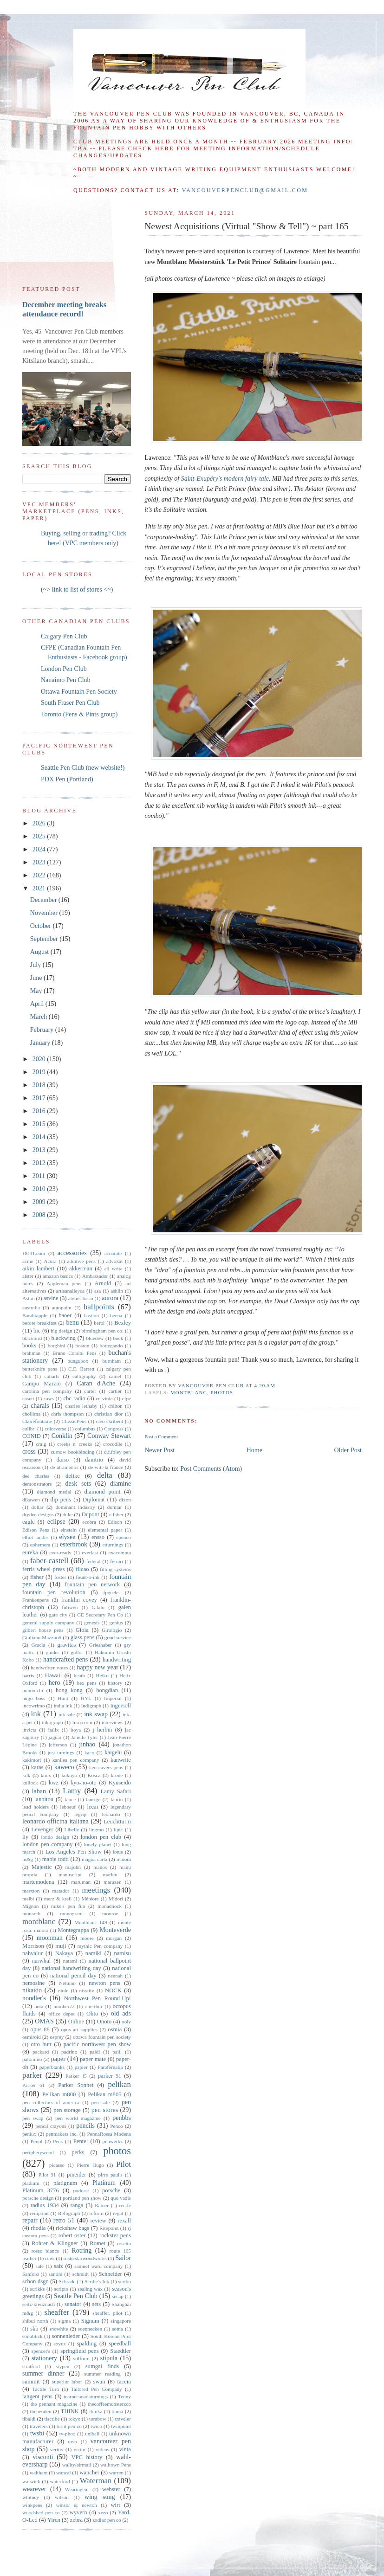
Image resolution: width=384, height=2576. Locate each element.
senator (73, 2304)
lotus (118, 1852)
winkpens (32, 2505)
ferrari (116, 1561)
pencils (85, 2125)
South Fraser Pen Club (70, 702)
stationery (44, 2358)
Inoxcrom (82, 1722)
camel (115, 1376)
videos (102, 2449)
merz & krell (58, 1898)
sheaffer (56, 2312)
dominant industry (75, 1507)
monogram (71, 1913)
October (41, 925)
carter (90, 1391)
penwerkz (113, 2141)
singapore (121, 2321)
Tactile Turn (45, 2389)
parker (32, 2075)
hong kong (69, 1690)
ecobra (89, 1522)
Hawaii (53, 1675)
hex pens (87, 1683)
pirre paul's (110, 2174)
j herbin (102, 1729)
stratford (31, 2366)
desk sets (78, 1483)
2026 (40, 823)
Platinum (104, 2182)
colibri (29, 1428)
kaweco (64, 1767)
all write (113, 1268)
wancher (89, 2472)
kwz (54, 1782)
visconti (43, 2457)
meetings (96, 1890)
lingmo (96, 1829)
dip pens (61, 1499)
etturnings (112, 1544)
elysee (67, 1536)
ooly (126, 2021)
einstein (68, 1530)
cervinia (104, 1398)
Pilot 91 (47, 2174)
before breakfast (39, 1323)
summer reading (102, 2373)
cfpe (126, 1398)
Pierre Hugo (90, 2165)
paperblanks (52, 2067)
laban (39, 1791)
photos (221, 1392)
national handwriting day (71, 1968)
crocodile (113, 1444)
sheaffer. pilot (107, 2313)
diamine (120, 1483)
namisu (122, 1953)
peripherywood (38, 2152)
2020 (40, 1059)
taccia (124, 2381)
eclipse (56, 1521)
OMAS (44, 2021)
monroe (110, 1913)
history (115, 1683)
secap (118, 2296)
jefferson (58, 1744)
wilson (62, 2497)
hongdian (107, 1690)
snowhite (58, 2328)
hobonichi (32, 1690)
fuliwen (70, 1607)
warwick (31, 2481)
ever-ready (60, 1552)
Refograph (69, 2213)
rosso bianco (45, 2251)
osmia (115, 2029)
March (39, 1016)
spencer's (41, 2351)
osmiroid (31, 2037)
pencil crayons (50, 2126)
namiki (93, 1953)
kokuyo (70, 1775)
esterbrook (73, 1544)
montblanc (188, 1392)
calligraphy (84, 1376)
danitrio (94, 1459)
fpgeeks (111, 1592)
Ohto (92, 2013)
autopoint (62, 1307)
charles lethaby (81, 1406)
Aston (28, 1298)
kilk (26, 1775)
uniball (92, 2433)
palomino (32, 2059)
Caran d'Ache (96, 1383)
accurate (113, 1253)
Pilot (123, 2164)
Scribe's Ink (97, 2281)
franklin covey (79, 1600)
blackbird (32, 1338)
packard (41, 2051)
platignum (65, 2183)
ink (36, 1713)
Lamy (72, 1790)
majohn (73, 1867)
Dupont (90, 1514)
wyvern (78, 2512)
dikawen (31, 1499)
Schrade (67, 2281)
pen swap (32, 2118)
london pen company (47, 1844)
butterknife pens (39, 1369)
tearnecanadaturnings (86, 2396)
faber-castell (49, 1560)
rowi (50, 2258)
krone (117, 1775)
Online (76, 2021)
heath (79, 1675)
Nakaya (64, 1953)
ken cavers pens (106, 1767)
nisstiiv (86, 1990)
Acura (50, 1261)
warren (116, 2472)
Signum (90, 2321)
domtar (114, 1507)
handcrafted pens (65, 1659)
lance (70, 1799)
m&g (27, 1859)
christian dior (108, 1414)
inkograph (52, 1722)
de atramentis (64, 1467)
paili (117, 2051)
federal (93, 1561)
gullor (77, 1652)
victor (79, 2449)
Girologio (112, 1630)
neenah (115, 1975)
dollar (37, 1507)
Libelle (72, 1829)
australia (31, 1307)
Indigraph (91, 1705)
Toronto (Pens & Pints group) (79, 714)
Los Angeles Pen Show (74, 1851)
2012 (40, 1162)
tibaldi (29, 2418)
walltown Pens (115, 2464)
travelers (39, 2426)
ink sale (67, 1714)
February (42, 1029)
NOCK (113, 1990)
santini (56, 2274)
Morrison (33, 1946)
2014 (40, 1136)
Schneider (110, 2274)
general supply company (48, 1622)
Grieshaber (100, 1645)
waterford (60, 2481)
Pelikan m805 (104, 2094)
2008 (40, 1214)
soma (117, 2328)
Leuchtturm (117, 1821)
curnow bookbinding (72, 1452)
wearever (34, 2489)
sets (96, 2304)
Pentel (80, 2141)
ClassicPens (74, 1421)
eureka (30, 1552)
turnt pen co (69, 2426)
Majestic (42, 1867)
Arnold (103, 1283)
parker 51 (110, 2076)
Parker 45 (76, 2076)
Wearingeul (77, 2489)
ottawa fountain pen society (102, 2037)
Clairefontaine (37, 1421)
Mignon (30, 1906)
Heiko (102, 1675)
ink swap (96, 1714)
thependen (41, 2411)
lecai (92, 1806)
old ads (121, 2013)
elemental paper (105, 1530)
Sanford (30, 2274)
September (44, 938)
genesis (91, 1622)
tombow (97, 2418)
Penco (116, 2126)
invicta (29, 1729)
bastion (91, 1315)
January (41, 1042)
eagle (28, 1522)
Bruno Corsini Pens (74, 1353)
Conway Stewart (109, 1435)
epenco (123, 1537)
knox (46, 1775)
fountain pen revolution (53, 1592)
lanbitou (43, 1799)
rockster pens (115, 2235)
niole (63, 1990)
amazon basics (58, 1276)
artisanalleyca (70, 1291)
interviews (113, 1722)
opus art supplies (79, 2029)
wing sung (100, 2496)
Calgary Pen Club (64, 636)
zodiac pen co (106, 2520)
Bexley (122, 1323)
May (37, 990)
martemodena (38, 1882)
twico (96, 2426)
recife (124, 2205)
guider (52, 1652)
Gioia (82, 1630)
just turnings (60, 1752)
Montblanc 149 (90, 1922)
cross (29, 1451)
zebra (76, 2520)
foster (60, 1577)
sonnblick (32, 2336)
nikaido (32, 1990)
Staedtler (120, 2351)
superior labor (67, 2381)
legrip (80, 1814)
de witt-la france (105, 1467)
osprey (57, 2037)
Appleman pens (63, 1283)
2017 (40, 1098)
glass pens (83, 1637)
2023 (40, 862)
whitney (30, 2497)
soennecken (90, 2328)
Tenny (124, 2396)
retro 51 (64, 2220)
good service (117, 1637)
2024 (40, 849)
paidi (95, 2051)
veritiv (57, 2449)
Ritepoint (109, 2228)
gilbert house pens (43, 1630)
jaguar (55, 1737)
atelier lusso (80, 1298)
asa (97, 1291)
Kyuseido (120, 1782)
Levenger (42, 1829)
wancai (63, 2472)
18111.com (33, 1253)
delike (72, 1476)
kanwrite (121, 1760)
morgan (114, 1938)
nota (38, 2006)
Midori (116, 1898)
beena (116, 1315)
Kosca (93, 1775)
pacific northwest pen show (97, 2044)
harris (28, 1675)
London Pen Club (64, 668)
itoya (76, 1729)
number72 (63, 2006)
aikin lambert (38, 1268)
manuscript (70, 1874)
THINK (70, 2411)
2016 (40, 1111)
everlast (90, 1552)
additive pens (81, 1261)
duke (68, 1514)
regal (118, 2213)
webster (111, 2489)
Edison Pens (35, 1530)
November (44, 912)
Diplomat (94, 1499)
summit (31, 2381)
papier (81, 2067)
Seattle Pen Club (76, 2296)
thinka (95, 2411)
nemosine (33, 1983)
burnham (111, 1361)
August (40, 951)
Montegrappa (73, 1930)
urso (72, 2441)
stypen (62, 2366)
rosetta (124, 2243)
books (29, 1345)
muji (60, 1946)
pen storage (67, 2110)
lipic (118, 1829)
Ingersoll (120, 1705)
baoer (65, 1315)
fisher (37, 1577)
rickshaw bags (72, 2228)
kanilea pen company (75, 1760)
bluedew (95, 1338)
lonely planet (98, 1844)
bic (36, 1330)
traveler (123, 2418)
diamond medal (54, 1491)
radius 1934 (45, 2205)
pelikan (119, 2084)
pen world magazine (78, 2118)
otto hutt (41, 2044)
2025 (40, 836)
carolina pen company (47, 1391)
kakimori (31, 1760)
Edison (115, 1522)
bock (118, 1338)
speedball (120, 2343)
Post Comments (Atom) (211, 1468)
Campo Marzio (41, 1383)
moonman (50, 1937)
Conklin (62, 1435)
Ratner (102, 2205)
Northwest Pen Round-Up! (97, 1998)
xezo (103, 2512)
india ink (63, 1705)
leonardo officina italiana (55, 1821)
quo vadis (121, 2198)
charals (40, 1405)
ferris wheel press (43, 1569)
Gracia (39, 1645)
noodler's (34, 1998)
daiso (63, 1459)
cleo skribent (109, 1421)
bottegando (111, 1345)
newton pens (104, 1983)
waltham (39, 2472)
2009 (40, 1201)
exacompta (119, 1552)
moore (87, 1938)
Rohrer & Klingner (55, 2243)
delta (104, 1475)
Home (254, 1450)
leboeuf (68, 1807)
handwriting (117, 1659)
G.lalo (97, 1607)
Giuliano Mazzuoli (41, 1637)
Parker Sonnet (75, 2085)
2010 (40, 1188)
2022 (40, 875)
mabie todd (55, 1859)
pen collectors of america (50, 2102)
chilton (115, 1406)
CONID (31, 1436)
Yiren (53, 2520)
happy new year (97, 1667)
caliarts (52, 1376)
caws (49, 1398)
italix (53, 1729)
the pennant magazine (54, 2404)
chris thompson (67, 1414)
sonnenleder (66, 2336)
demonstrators (37, 1484)
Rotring (81, 2250)
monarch (31, 1913)
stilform (81, 2358)
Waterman (96, 2480)
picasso (57, 2165)
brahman (31, 1353)
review (98, 2220)
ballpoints (99, 1306)
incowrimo (33, 1705)
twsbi (37, 2433)
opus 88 (40, 2029)
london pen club (101, 1837)
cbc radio (74, 1398)
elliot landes (35, 1537)
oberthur (94, 2006)
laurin (117, 1799)
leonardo (111, 1814)
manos (100, 1867)
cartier (115, 1391)
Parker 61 (33, 2085)
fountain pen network (92, 1584)
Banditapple (34, 1315)
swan (99, 2381)
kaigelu (113, 1752)
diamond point (103, 1491)
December (44, 899)
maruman (81, 1882)
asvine (50, 1298)
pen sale (100, 2102)
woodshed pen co (40, 2512)
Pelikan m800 (59, 2094)
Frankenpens (35, 1600)
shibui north (35, 2321)
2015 (40, 1124)
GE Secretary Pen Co (100, 1614)
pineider (76, 2174)
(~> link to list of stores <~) (77, 589)
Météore (89, 1898)
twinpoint (121, 2426)
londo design (55, 1837)
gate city (58, 1614)
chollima (31, 1414)
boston (83, 1345)
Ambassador (95, 1276)
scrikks (37, 2289)
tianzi (118, 2411)
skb (34, 2328)
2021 (40, 888)
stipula (108, 2358)
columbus (85, 1428)
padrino (69, 2051)
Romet (97, 2243)
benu (72, 1322)
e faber (116, 1514)
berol (99, 1323)
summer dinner (43, 2373)
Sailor (122, 2257)
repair (30, 2220)
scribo (124, 2281)
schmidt (80, 2274)
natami (70, 1961)
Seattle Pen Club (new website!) (82, 767)
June (37, 977)
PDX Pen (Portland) (67, 779)
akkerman (80, 1268)
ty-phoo (67, 2433)
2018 (40, 1085)
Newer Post (159, 1450)
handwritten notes (49, 1667)
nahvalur (32, 1953)
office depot (61, 2013)
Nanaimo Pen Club (66, 679)
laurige (93, 1799)
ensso (97, 1537)
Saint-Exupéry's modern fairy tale (225, 478)
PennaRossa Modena (109, 2134)
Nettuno (67, 1983)
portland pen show (82, 2198)
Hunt (63, 1698)
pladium (30, 2183)
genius (116, 1622)
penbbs (121, 2117)
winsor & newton (76, 2505)
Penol (36, 2141)
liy (25, 1837)
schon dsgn (35, 2281)
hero (54, 1682)
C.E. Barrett (81, 1369)
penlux (29, 2134)
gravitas (67, 1645)
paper (58, 2058)
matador (61, 1890)
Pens (58, 2141)
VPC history (86, 2457)
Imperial (113, 1698)
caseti (28, 1398)
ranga (76, 2205)
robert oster (72, 2235)
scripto (61, 2289)
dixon (124, 1499)
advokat (114, 1261)
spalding (87, 2343)
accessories (72, 1252)
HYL (86, 1698)
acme (27, 1261)
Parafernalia (110, 2067)
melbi (28, 1898)
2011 (40, 1175)
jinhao (87, 1744)
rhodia (38, 2228)
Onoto (104, 2021)
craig (41, 1444)
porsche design (37, 2198)
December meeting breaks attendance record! (64, 309)
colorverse (55, 1428)
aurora (110, 1297)
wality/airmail (76, 2464)
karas (37, 1767)
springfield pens (79, 2351)
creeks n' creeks (74, 1444)
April (38, 1003)
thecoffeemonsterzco (109, 2404)
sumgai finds (102, 2366)
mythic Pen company (100, 1946)
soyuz (59, 2343)
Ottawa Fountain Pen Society (79, 691)
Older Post (348, 1450)
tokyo (74, 2418)
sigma (65, 2321)
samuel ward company (98, 2266)
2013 (40, 1149)
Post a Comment (161, 1436)
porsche (111, 2190)
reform (96, 2213)
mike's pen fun (68, 1906)
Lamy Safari (115, 1791)
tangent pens (37, 2396)
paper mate (93, 2059)
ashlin (117, 1291)
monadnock (110, 1906)
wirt (115, 2505)
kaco (89, 1752)
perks (78, 2152)
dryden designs (38, 1514)
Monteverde (115, 1929)
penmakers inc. (62, 2134)
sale (40, 2266)
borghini (56, 1345)
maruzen (113, 1882)
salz (58, 2266)
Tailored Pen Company (96, 2389)
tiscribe (52, 2418)
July (36, 964)
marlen (110, 1874)
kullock (30, 1782)
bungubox (77, 1361)
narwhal (41, 1961)
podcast (81, 2190)
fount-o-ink (87, 1577)
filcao (82, 1569)
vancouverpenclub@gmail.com (245, 190)
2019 (40, 1072)
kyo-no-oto (84, 1782)
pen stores (104, 2109)
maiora (124, 1859)
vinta (125, 2449)
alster (27, 1276)
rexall (124, 2220)
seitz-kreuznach (38, 2304)
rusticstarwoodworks (84, 2258)
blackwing (63, 1338)
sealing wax (90, 2289)
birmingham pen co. (102, 1330)
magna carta (94, 1859)
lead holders (35, 1807)
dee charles (35, 1476)
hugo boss (33, 1698)
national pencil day (73, 1975)
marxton (30, 1890)
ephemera (40, 1544)
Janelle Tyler (84, 1737)
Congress (114, 1428)
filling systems (115, 1569)
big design (61, 1330)
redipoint (39, 2213)
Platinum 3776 (40, 2190)
